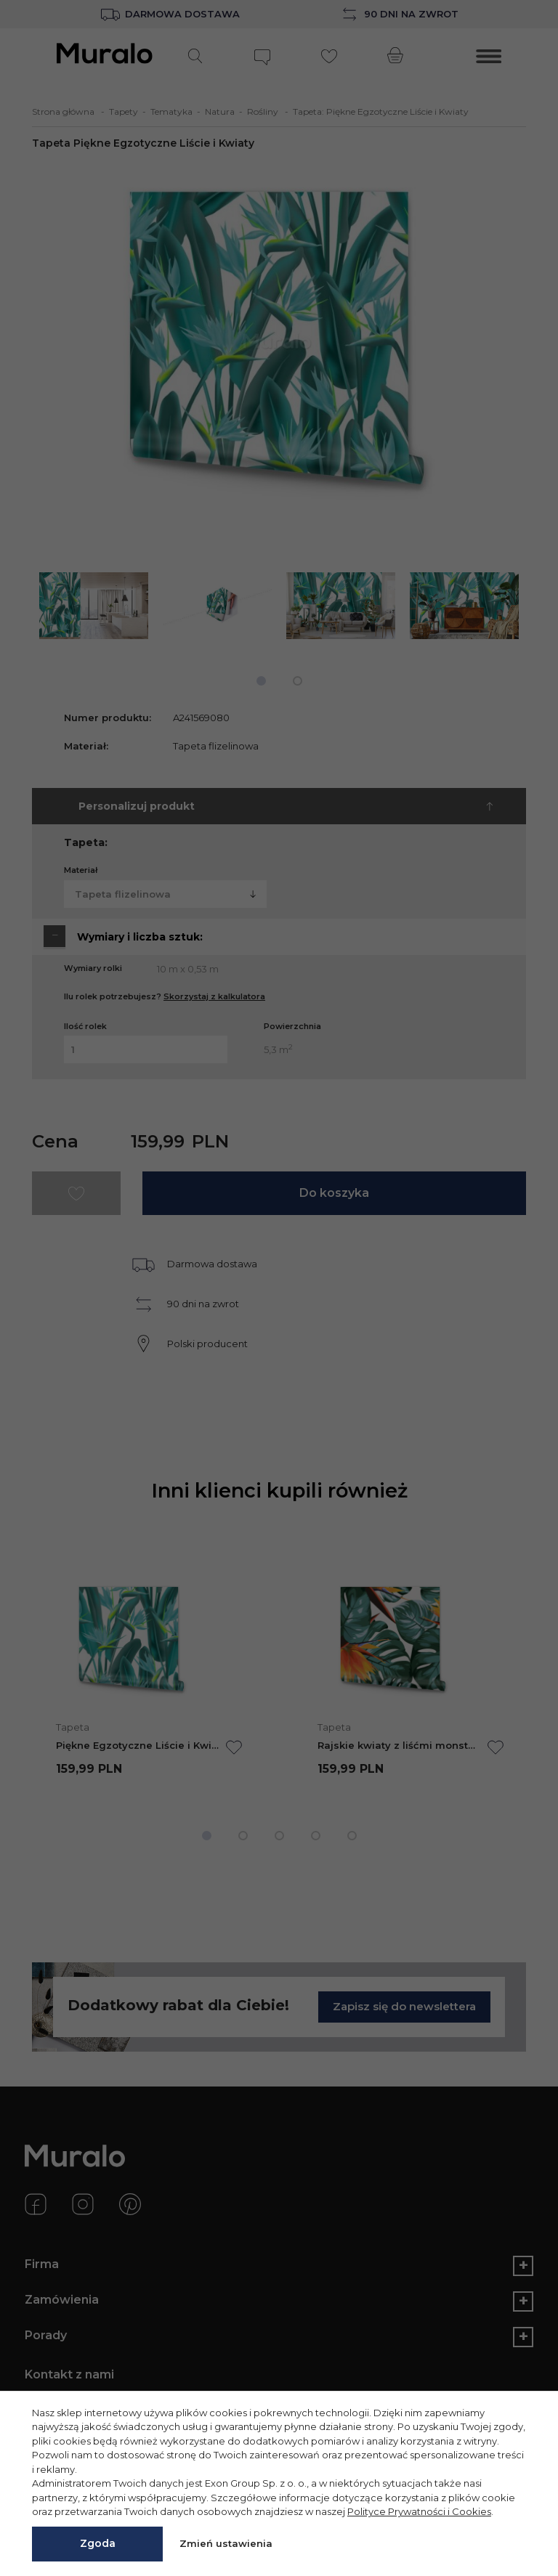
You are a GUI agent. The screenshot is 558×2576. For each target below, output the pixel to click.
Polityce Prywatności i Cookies (419, 2511)
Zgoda (98, 2543)
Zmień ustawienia (225, 2543)
